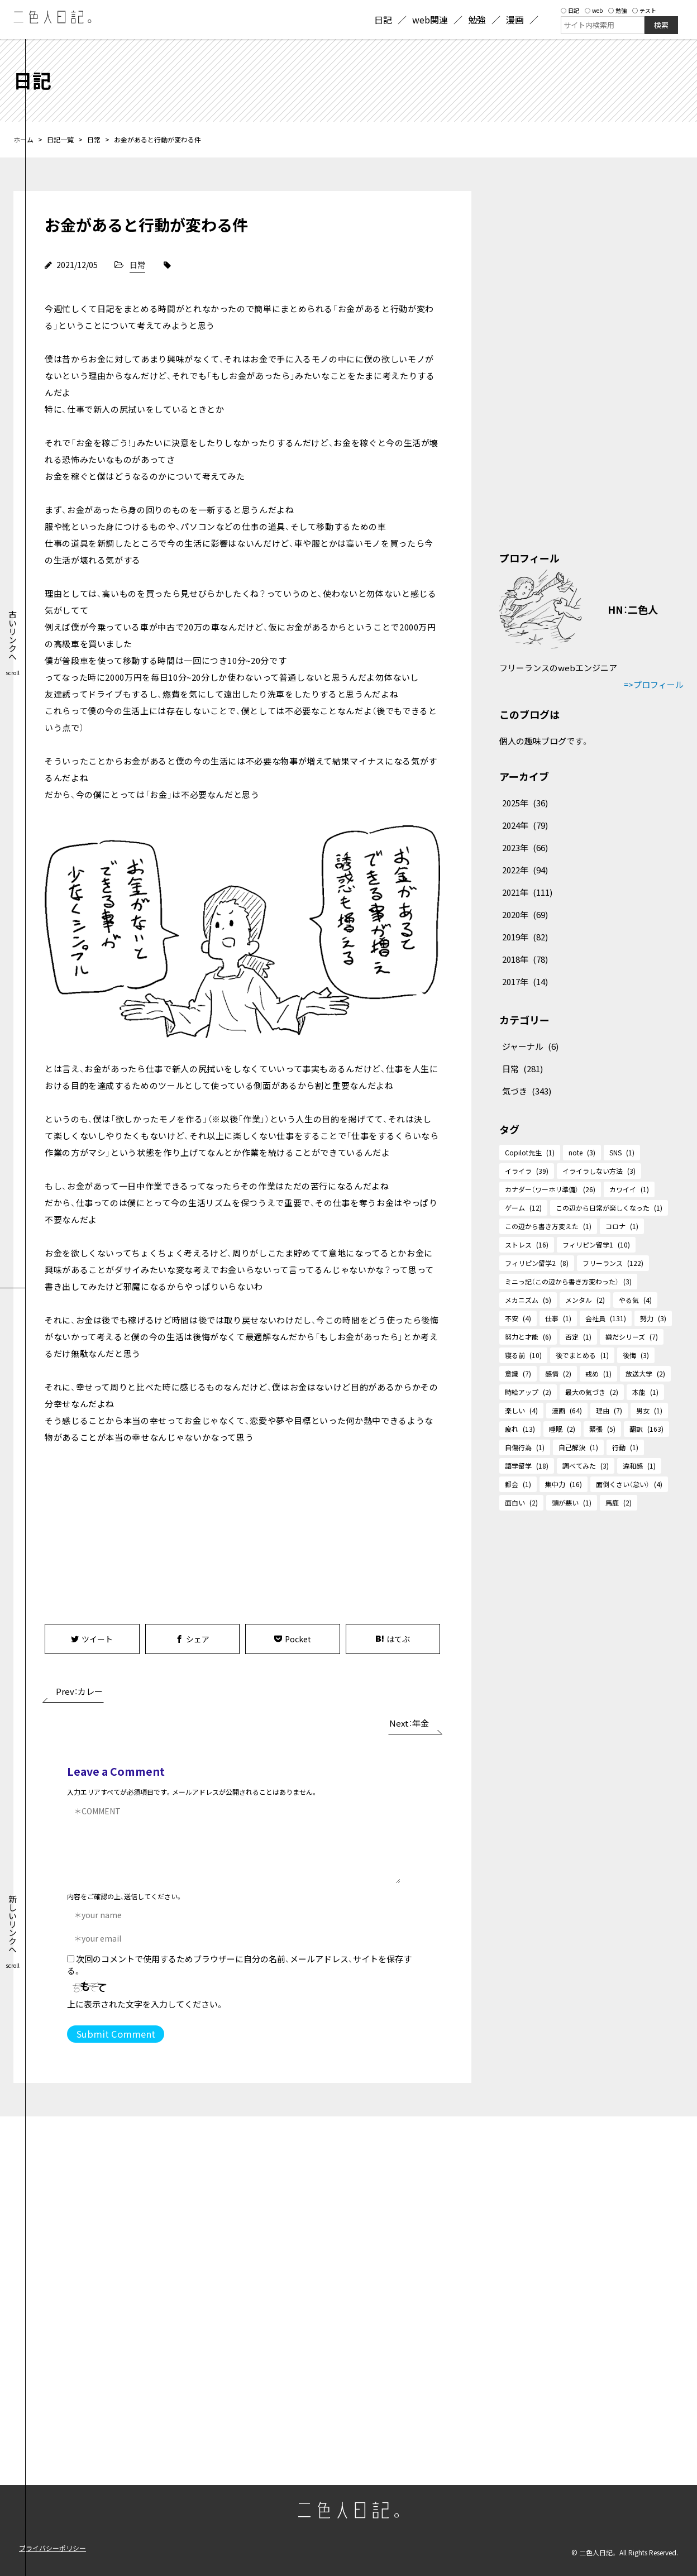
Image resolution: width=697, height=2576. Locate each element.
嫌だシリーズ (631, 1336)
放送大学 (645, 1373)
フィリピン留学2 (537, 1263)
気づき (526, 1091)
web (594, 10)
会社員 (605, 1318)
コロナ (621, 1226)
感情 (558, 1373)
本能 (645, 1392)
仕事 (558, 1318)
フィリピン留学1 (596, 1244)
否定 (578, 1336)
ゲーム (523, 1207)
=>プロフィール (654, 684)
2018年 (525, 959)
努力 (653, 1318)
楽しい (521, 1410)
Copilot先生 (530, 1152)
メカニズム (528, 1299)
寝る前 (523, 1355)
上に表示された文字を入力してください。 (145, 2004)
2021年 (527, 892)
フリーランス (613, 1263)
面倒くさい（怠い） (629, 1484)
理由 (609, 1410)
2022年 (525, 870)
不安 (518, 1318)
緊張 (602, 1428)
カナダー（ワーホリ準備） (550, 1189)
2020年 (525, 914)
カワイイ (629, 1189)
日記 (570, 10)
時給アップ (528, 1392)
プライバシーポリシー (52, 2548)
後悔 (636, 1355)
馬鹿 (618, 1502)
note (582, 1152)
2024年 (525, 825)
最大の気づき (591, 1392)
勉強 (617, 10)
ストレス (526, 1244)
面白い (521, 1502)
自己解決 (578, 1447)
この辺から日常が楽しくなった (609, 1207)
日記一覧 (60, 139)
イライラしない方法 (599, 1170)
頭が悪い (571, 1502)
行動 (625, 1447)
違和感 (639, 1465)
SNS (621, 1152)
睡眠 (562, 1428)
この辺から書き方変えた (548, 1226)
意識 (518, 1373)
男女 (649, 1410)
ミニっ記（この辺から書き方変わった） (568, 1281)
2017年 (525, 981)
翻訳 (646, 1428)
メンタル (585, 1299)
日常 (94, 139)
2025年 (525, 803)
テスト (644, 10)
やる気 (635, 1299)
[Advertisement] (143, 1532)
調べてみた (585, 1465)
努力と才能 (528, 1336)
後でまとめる (582, 1355)
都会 (518, 1484)
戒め (598, 1373)
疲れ (520, 1428)
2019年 (525, 937)
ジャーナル (530, 1046)
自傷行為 (525, 1447)
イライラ (526, 1170)
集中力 (563, 1484)
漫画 (567, 1410)
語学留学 (526, 1465)
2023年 (525, 847)
